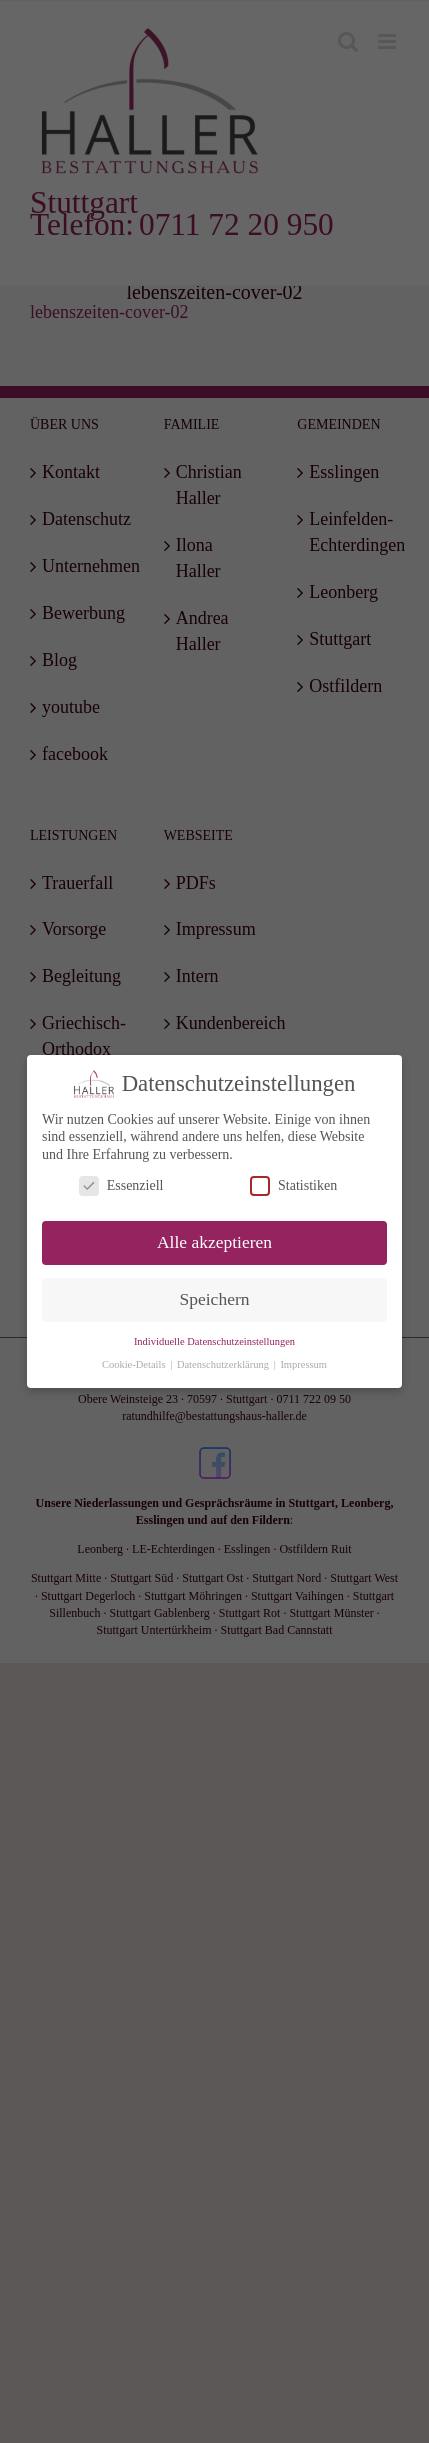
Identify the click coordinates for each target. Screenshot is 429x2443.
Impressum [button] (303, 1363)
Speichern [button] (215, 1299)
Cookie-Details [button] (135, 1363)
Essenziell (121, 1185)
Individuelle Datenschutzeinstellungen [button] (214, 1340)
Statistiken (293, 1185)
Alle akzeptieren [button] (214, 1242)
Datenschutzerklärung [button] (224, 1363)
